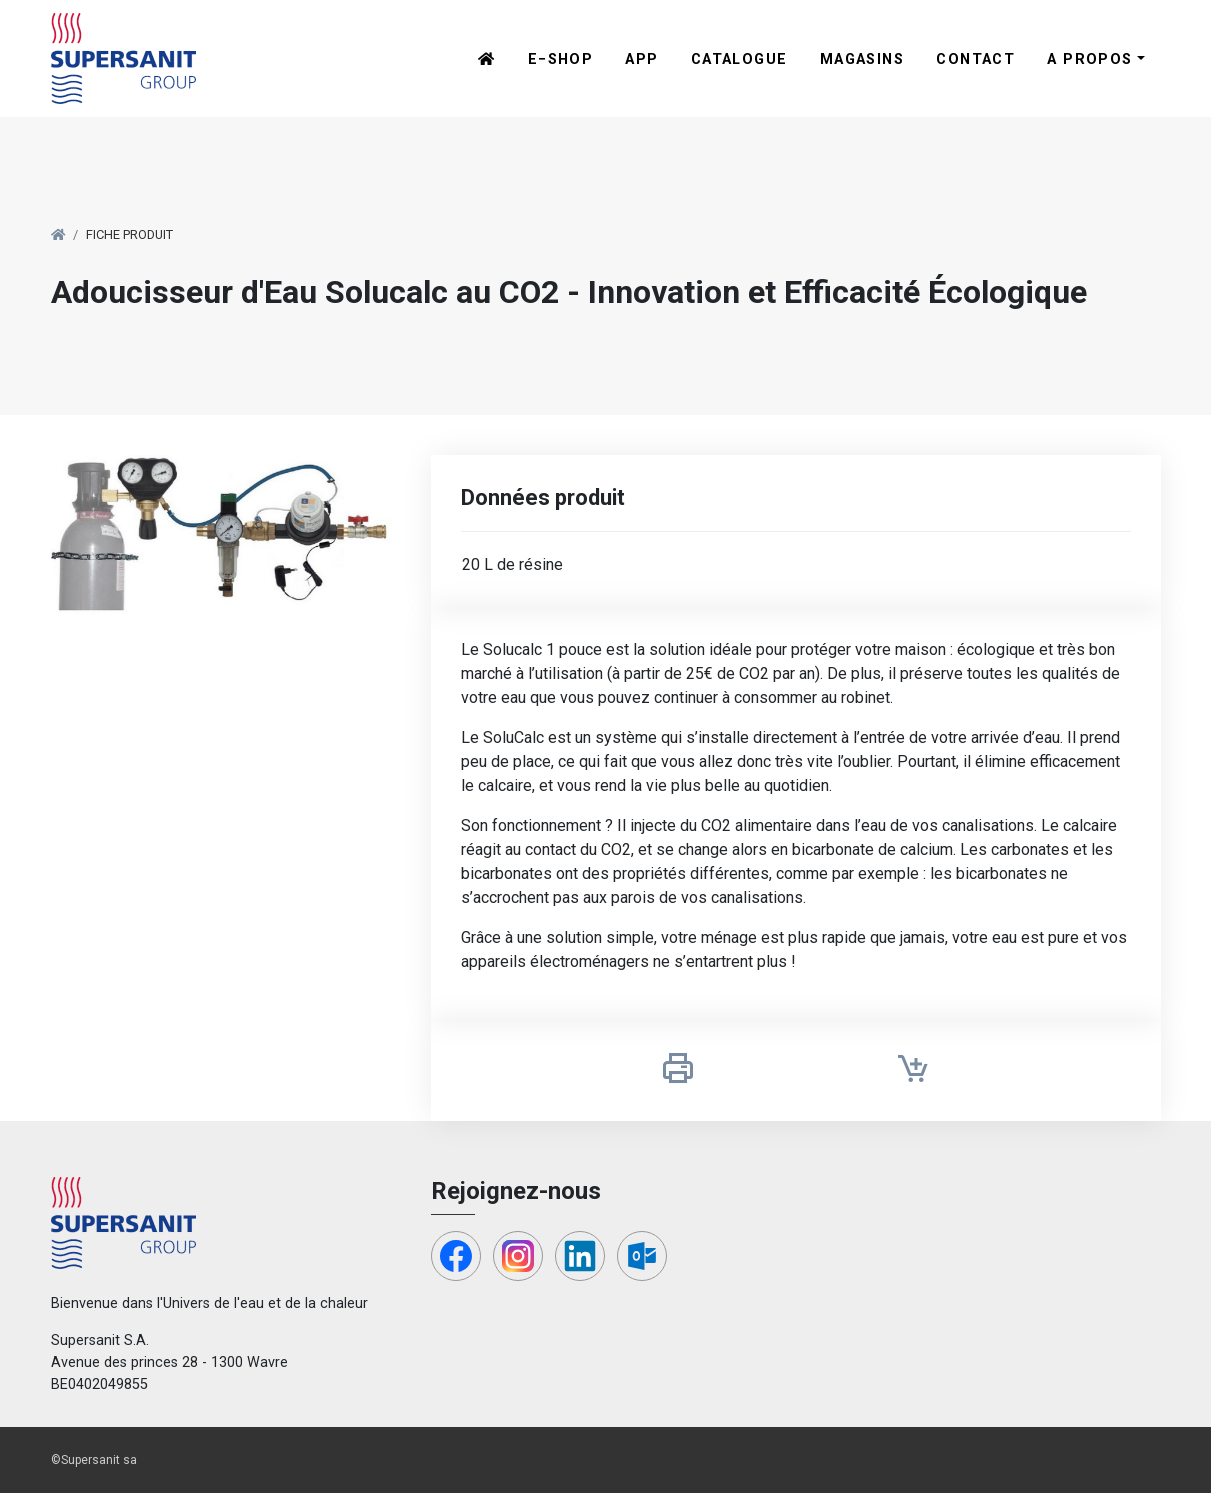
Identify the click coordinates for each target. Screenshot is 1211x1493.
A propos (1090, 59)
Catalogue (739, 59)
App (641, 59)
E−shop (561, 59)
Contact (975, 59)
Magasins (862, 59)
